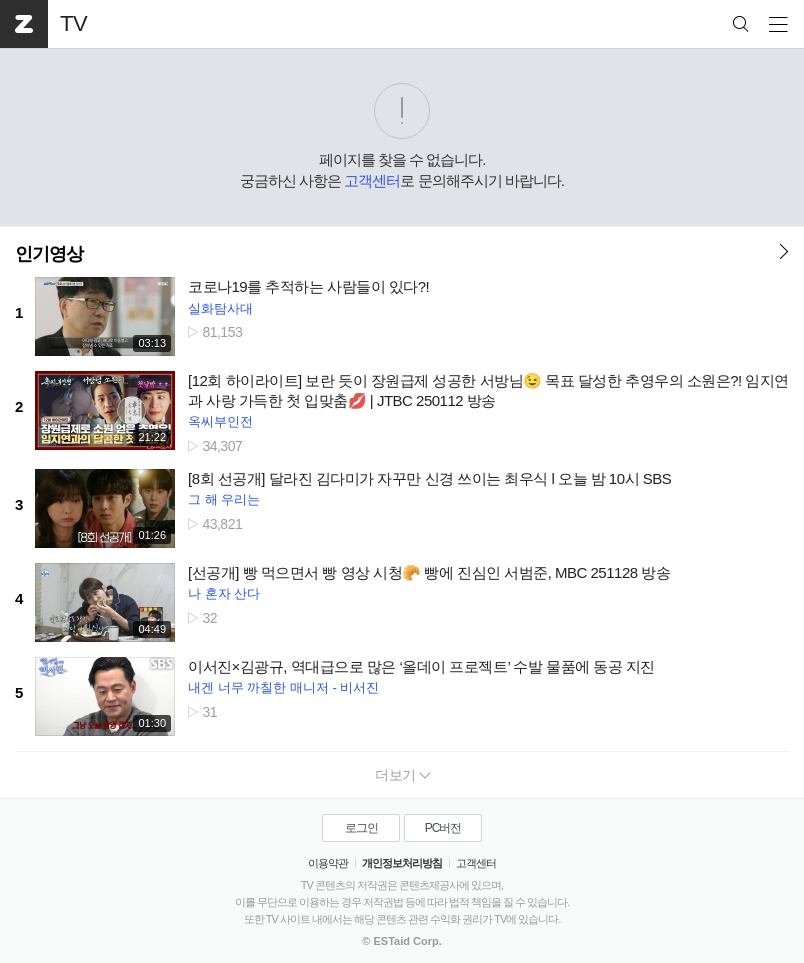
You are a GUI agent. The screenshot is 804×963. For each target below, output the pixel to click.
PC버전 (443, 828)
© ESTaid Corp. (401, 941)
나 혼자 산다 (224, 593)
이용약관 (328, 863)
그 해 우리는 (224, 499)
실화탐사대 (220, 308)
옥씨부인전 (220, 421)
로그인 (361, 828)
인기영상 (49, 254)
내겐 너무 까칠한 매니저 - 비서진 (283, 687)
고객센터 (372, 180)
